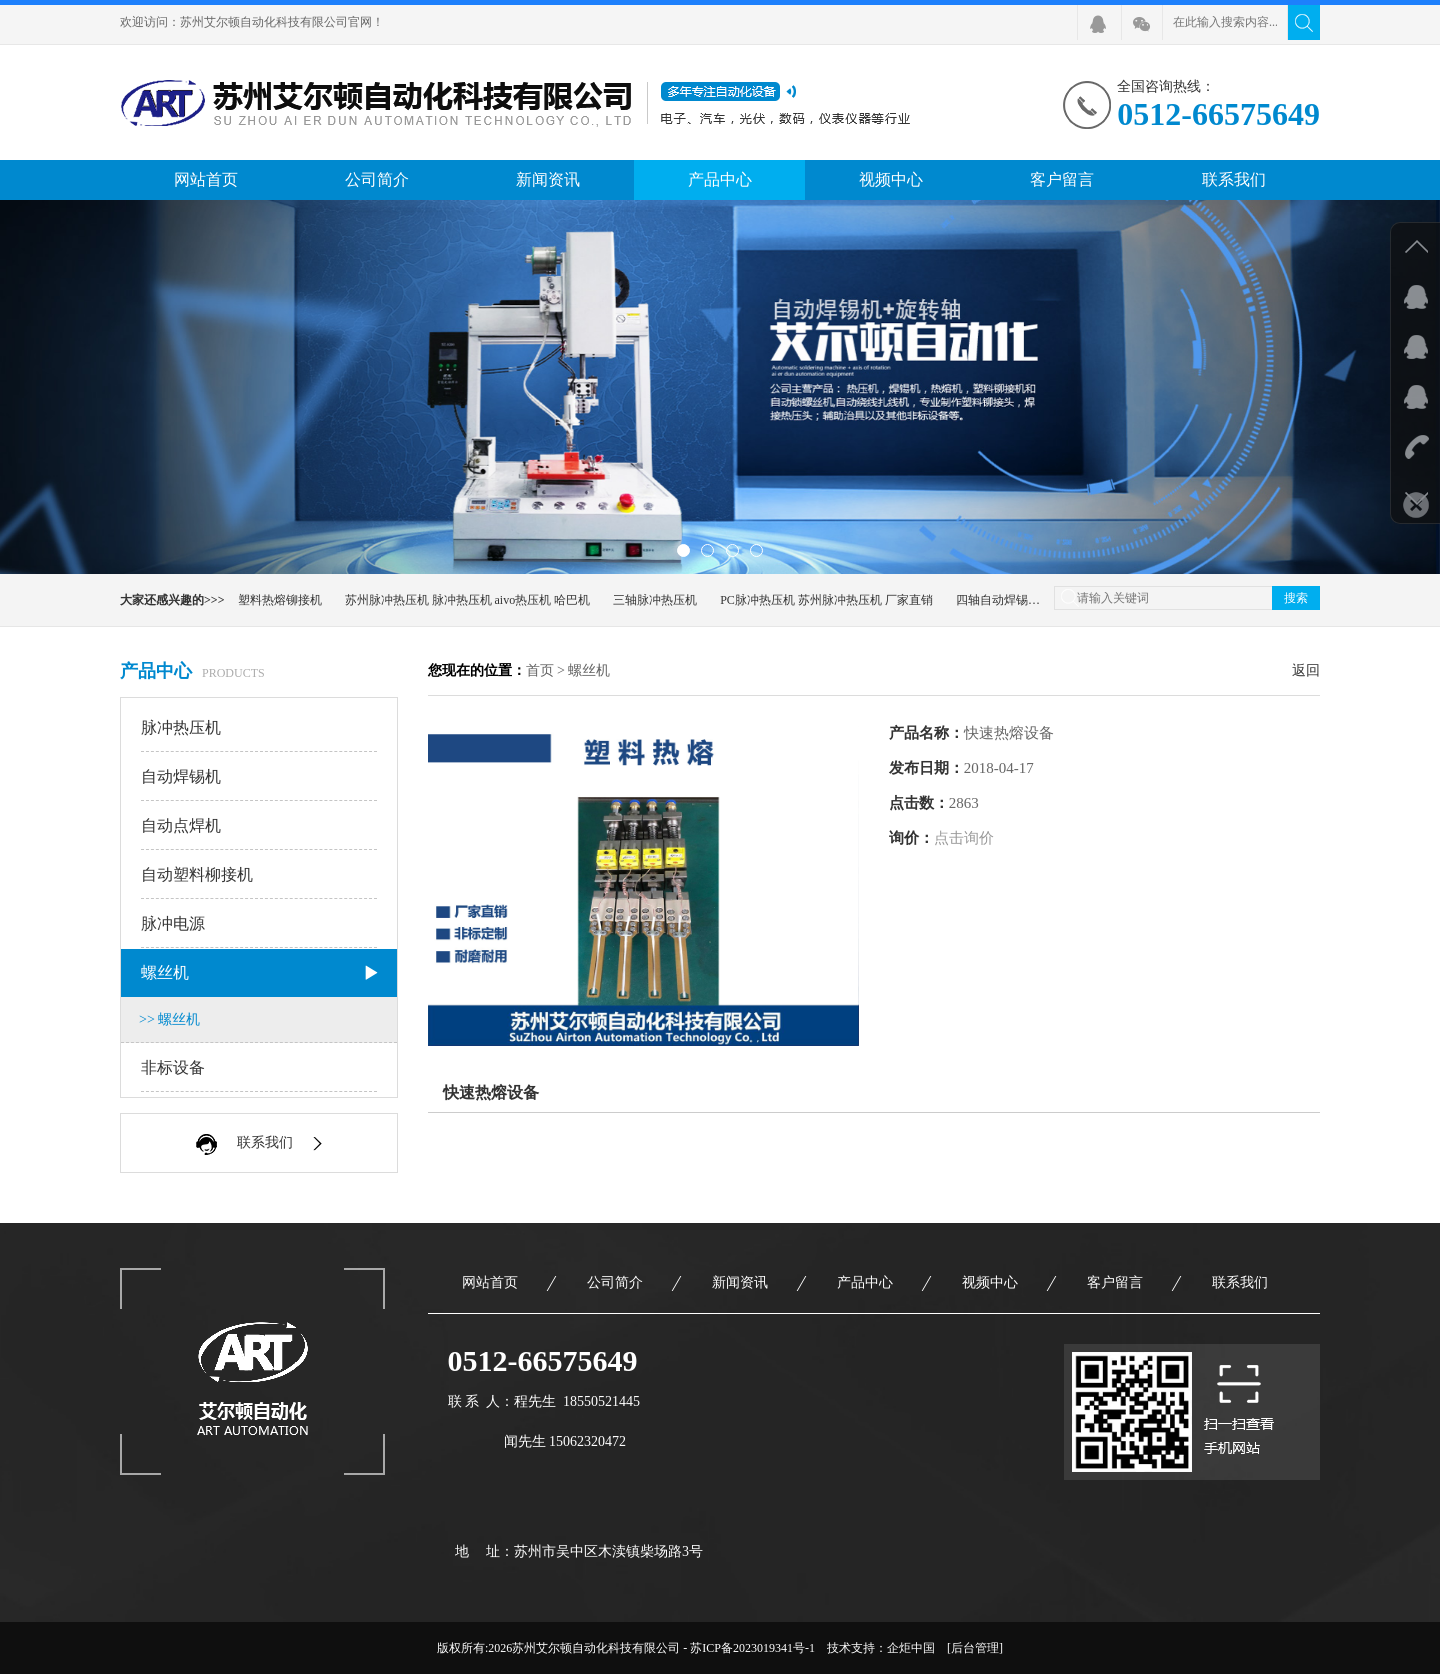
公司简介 (377, 179)
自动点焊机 (260, 826)
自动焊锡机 (260, 777)
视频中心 (891, 179)
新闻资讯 (548, 179)
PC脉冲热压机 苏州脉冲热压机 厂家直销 (826, 600)
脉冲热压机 (260, 728)
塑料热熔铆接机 (280, 600)
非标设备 (260, 1068)
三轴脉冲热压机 (655, 600)
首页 (540, 670)
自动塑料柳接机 (260, 875)
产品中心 (720, 179)
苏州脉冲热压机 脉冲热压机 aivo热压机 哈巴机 (468, 600)
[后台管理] (975, 1648)
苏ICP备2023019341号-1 (752, 1648)
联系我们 (1234, 179)
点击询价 (964, 838)
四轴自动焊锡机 (998, 600)
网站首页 (206, 179)
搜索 (1296, 598)
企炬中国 (911, 1648)
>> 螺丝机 (169, 1019)
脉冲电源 (260, 924)
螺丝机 (260, 973)
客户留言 (1062, 179)
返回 (1306, 670)
